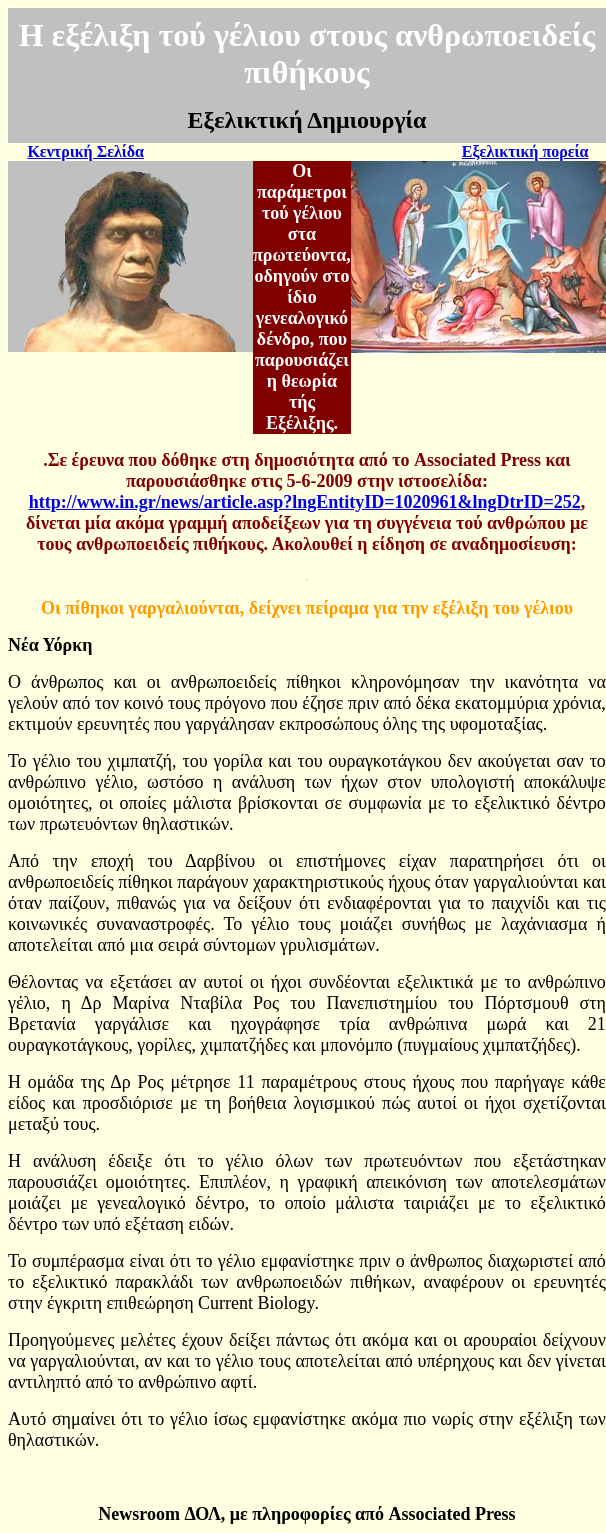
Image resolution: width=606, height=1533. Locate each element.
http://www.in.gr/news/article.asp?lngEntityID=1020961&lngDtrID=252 (305, 502)
